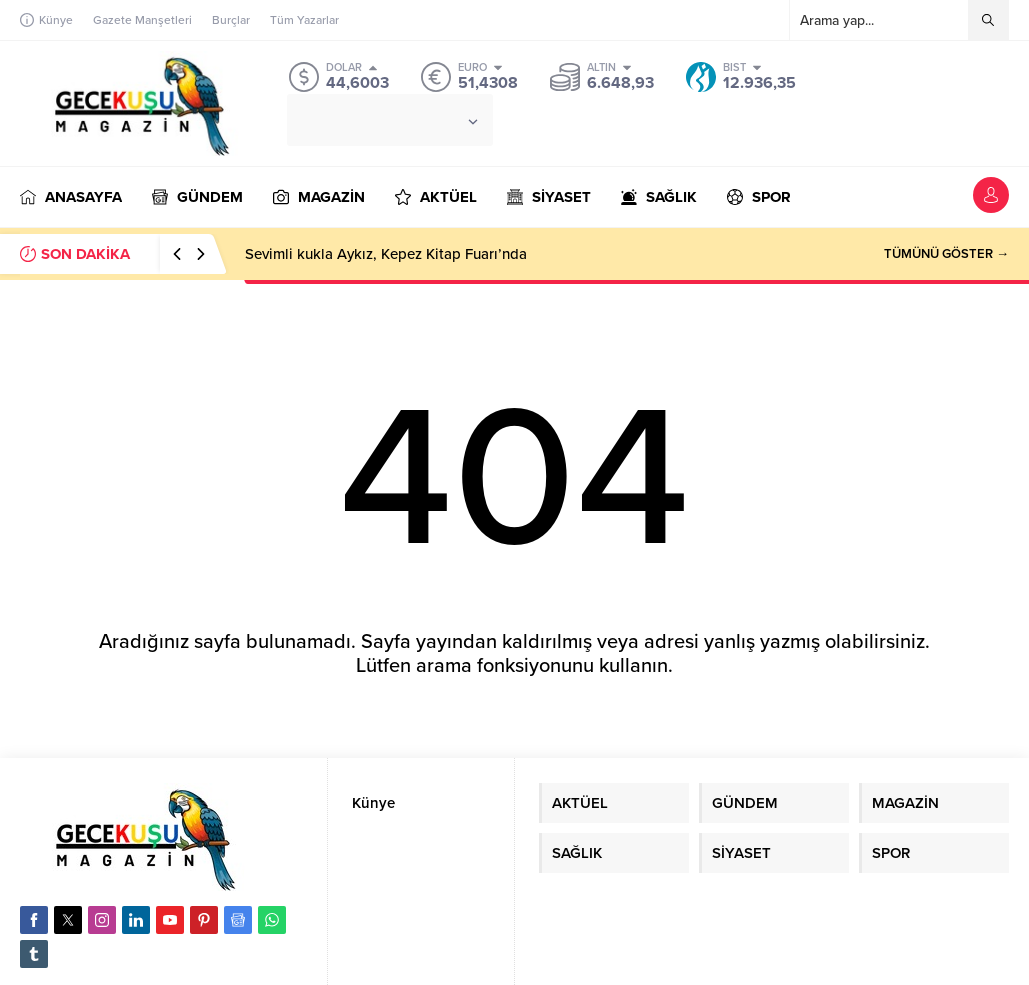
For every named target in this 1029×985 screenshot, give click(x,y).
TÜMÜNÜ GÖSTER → (946, 254)
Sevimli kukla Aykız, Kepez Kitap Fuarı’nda (386, 254)
